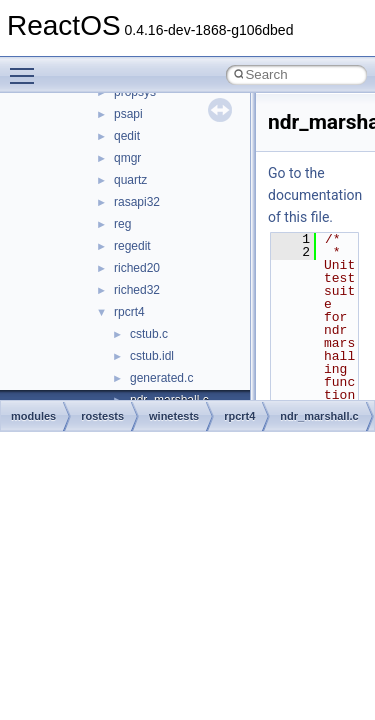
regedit (132, 246)
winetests (174, 416)
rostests (102, 416)
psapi (128, 114)
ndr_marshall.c (319, 416)
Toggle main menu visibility (27, 67)
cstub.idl (152, 356)
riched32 (137, 290)
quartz (130, 180)
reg (122, 224)
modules (33, 416)
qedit (127, 136)
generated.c (161, 378)
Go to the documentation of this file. (315, 195)
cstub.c (149, 334)
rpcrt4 (129, 312)
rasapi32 (137, 202)
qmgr (127, 158)
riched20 (137, 268)
